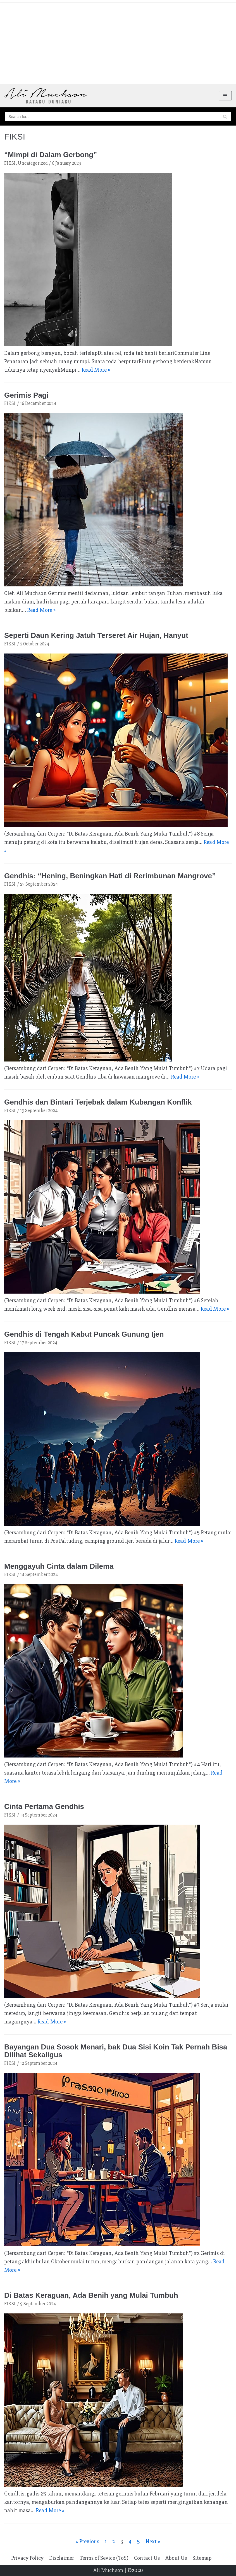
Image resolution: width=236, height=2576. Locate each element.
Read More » (96, 369)
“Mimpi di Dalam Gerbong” (50, 154)
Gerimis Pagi (26, 395)
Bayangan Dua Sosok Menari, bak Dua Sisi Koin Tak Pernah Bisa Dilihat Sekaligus (115, 2051)
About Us (176, 2557)
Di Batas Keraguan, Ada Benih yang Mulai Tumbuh (91, 2295)
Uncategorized (33, 163)
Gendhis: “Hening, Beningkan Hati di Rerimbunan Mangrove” (110, 876)
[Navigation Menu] (225, 95)
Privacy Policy (27, 2557)
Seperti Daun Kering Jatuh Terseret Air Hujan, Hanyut (96, 635)
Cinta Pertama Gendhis (44, 1806)
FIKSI (10, 163)
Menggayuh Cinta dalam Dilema (59, 1566)
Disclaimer (61, 2557)
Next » (153, 2541)
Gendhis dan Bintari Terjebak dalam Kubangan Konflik (98, 1102)
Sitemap (202, 2557)
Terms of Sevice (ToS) (104, 2557)
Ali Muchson (108, 2570)
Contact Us (147, 2557)
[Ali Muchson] (45, 95)
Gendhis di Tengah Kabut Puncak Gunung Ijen (84, 1334)
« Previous (87, 2541)
